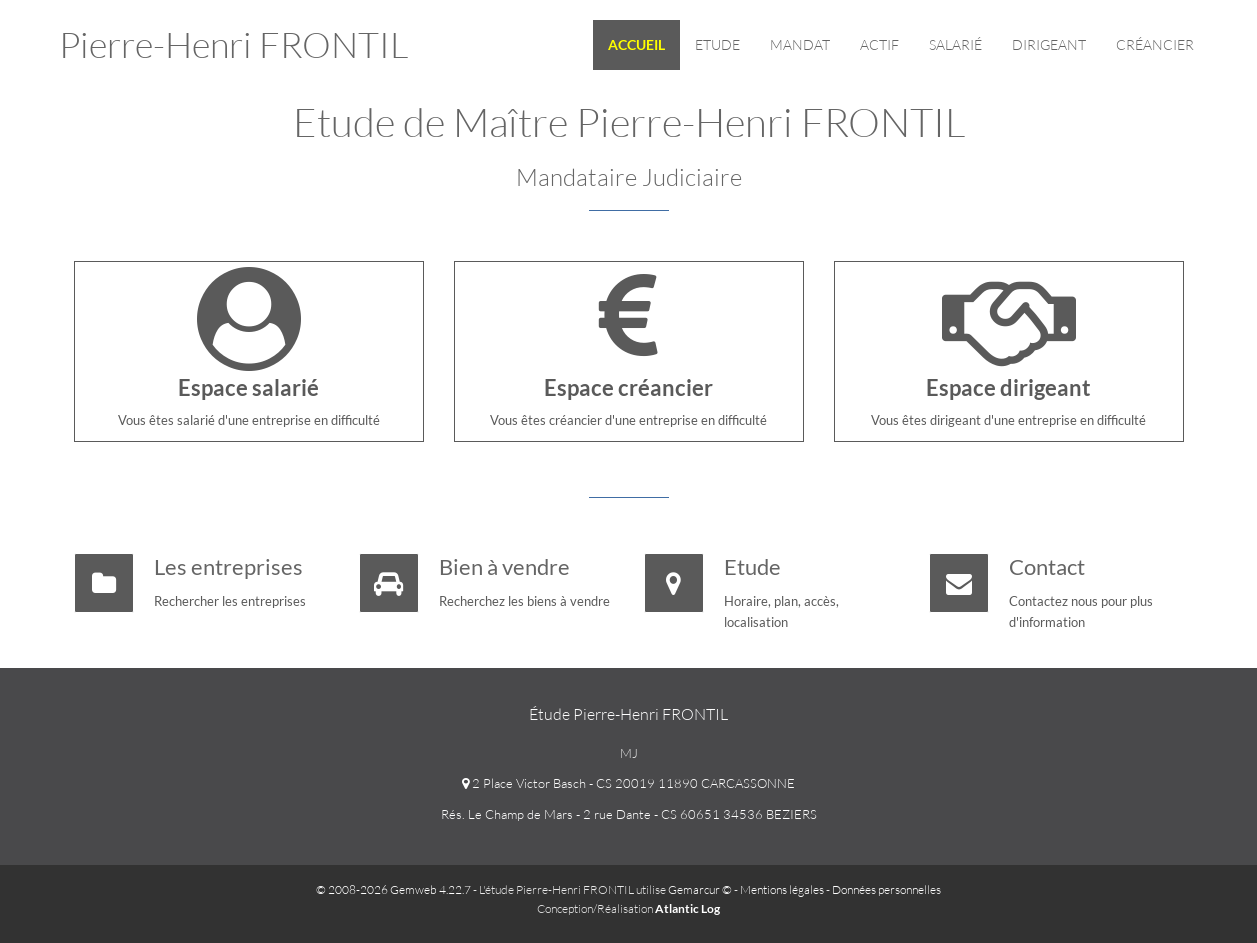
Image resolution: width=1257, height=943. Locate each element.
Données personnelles (886, 889)
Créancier (1155, 44)
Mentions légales (782, 889)
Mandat (800, 44)
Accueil (636, 44)
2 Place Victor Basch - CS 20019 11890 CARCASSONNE (628, 783)
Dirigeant (1049, 44)
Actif (879, 44)
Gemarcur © (700, 889)
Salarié (955, 44)
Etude (717, 44)
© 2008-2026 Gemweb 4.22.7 (393, 889)
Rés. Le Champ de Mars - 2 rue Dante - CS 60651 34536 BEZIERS (629, 814)
